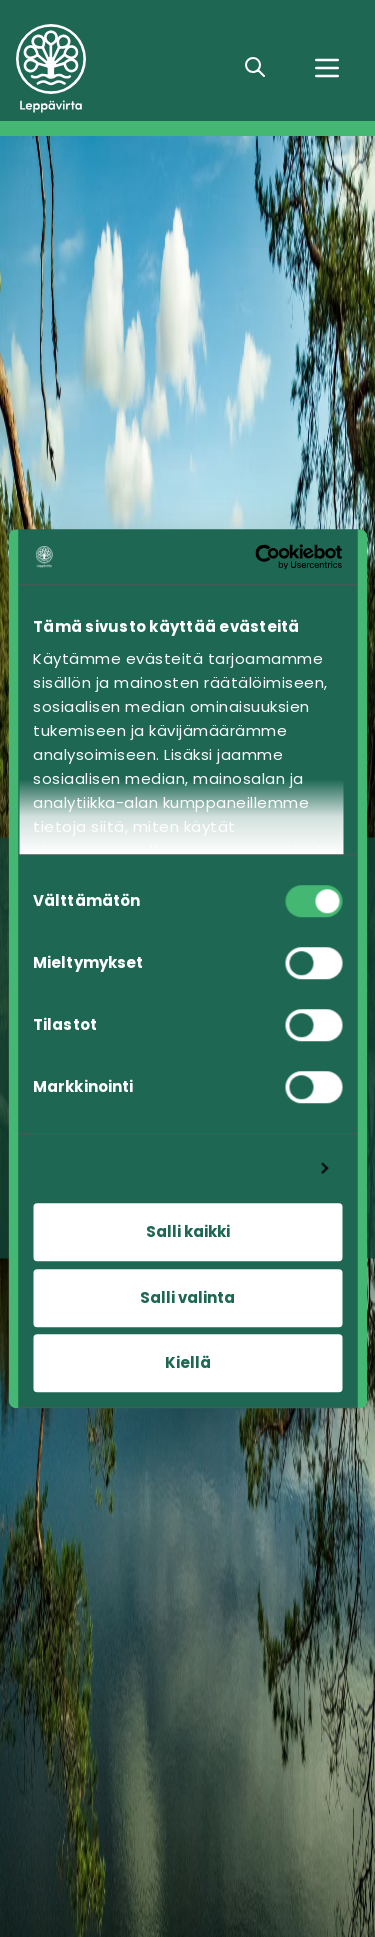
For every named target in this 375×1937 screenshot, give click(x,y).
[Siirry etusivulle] (115, 68)
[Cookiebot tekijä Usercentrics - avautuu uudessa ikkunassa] (260, 557)
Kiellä (188, 1362)
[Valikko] (327, 68)
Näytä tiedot (251, 1168)
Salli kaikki (188, 1231)
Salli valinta (187, 1297)
